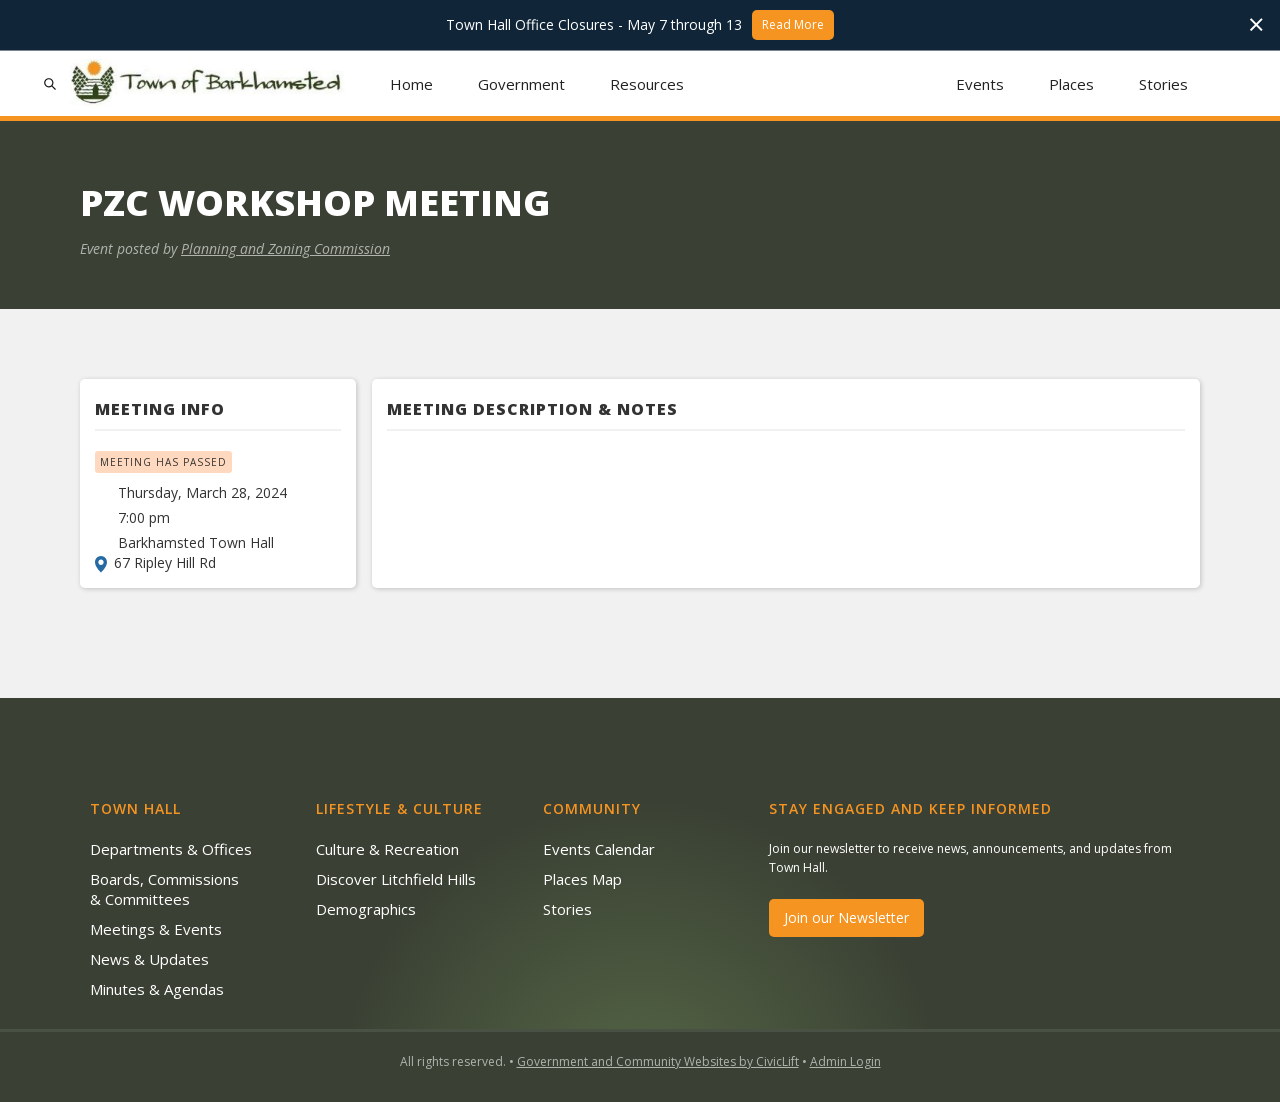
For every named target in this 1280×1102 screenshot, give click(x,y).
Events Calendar (599, 849)
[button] (522, 83)
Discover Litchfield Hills (396, 879)
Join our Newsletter (846, 917)
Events (980, 84)
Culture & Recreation (387, 849)
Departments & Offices (171, 849)
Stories (1163, 84)
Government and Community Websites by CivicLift (658, 1061)
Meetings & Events (156, 929)
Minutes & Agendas (157, 989)
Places (1071, 84)
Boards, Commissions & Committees (164, 889)
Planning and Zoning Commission (285, 248)
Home (411, 84)
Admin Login (845, 1061)
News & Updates (149, 959)
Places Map (582, 879)
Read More (793, 24)
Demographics (366, 909)
